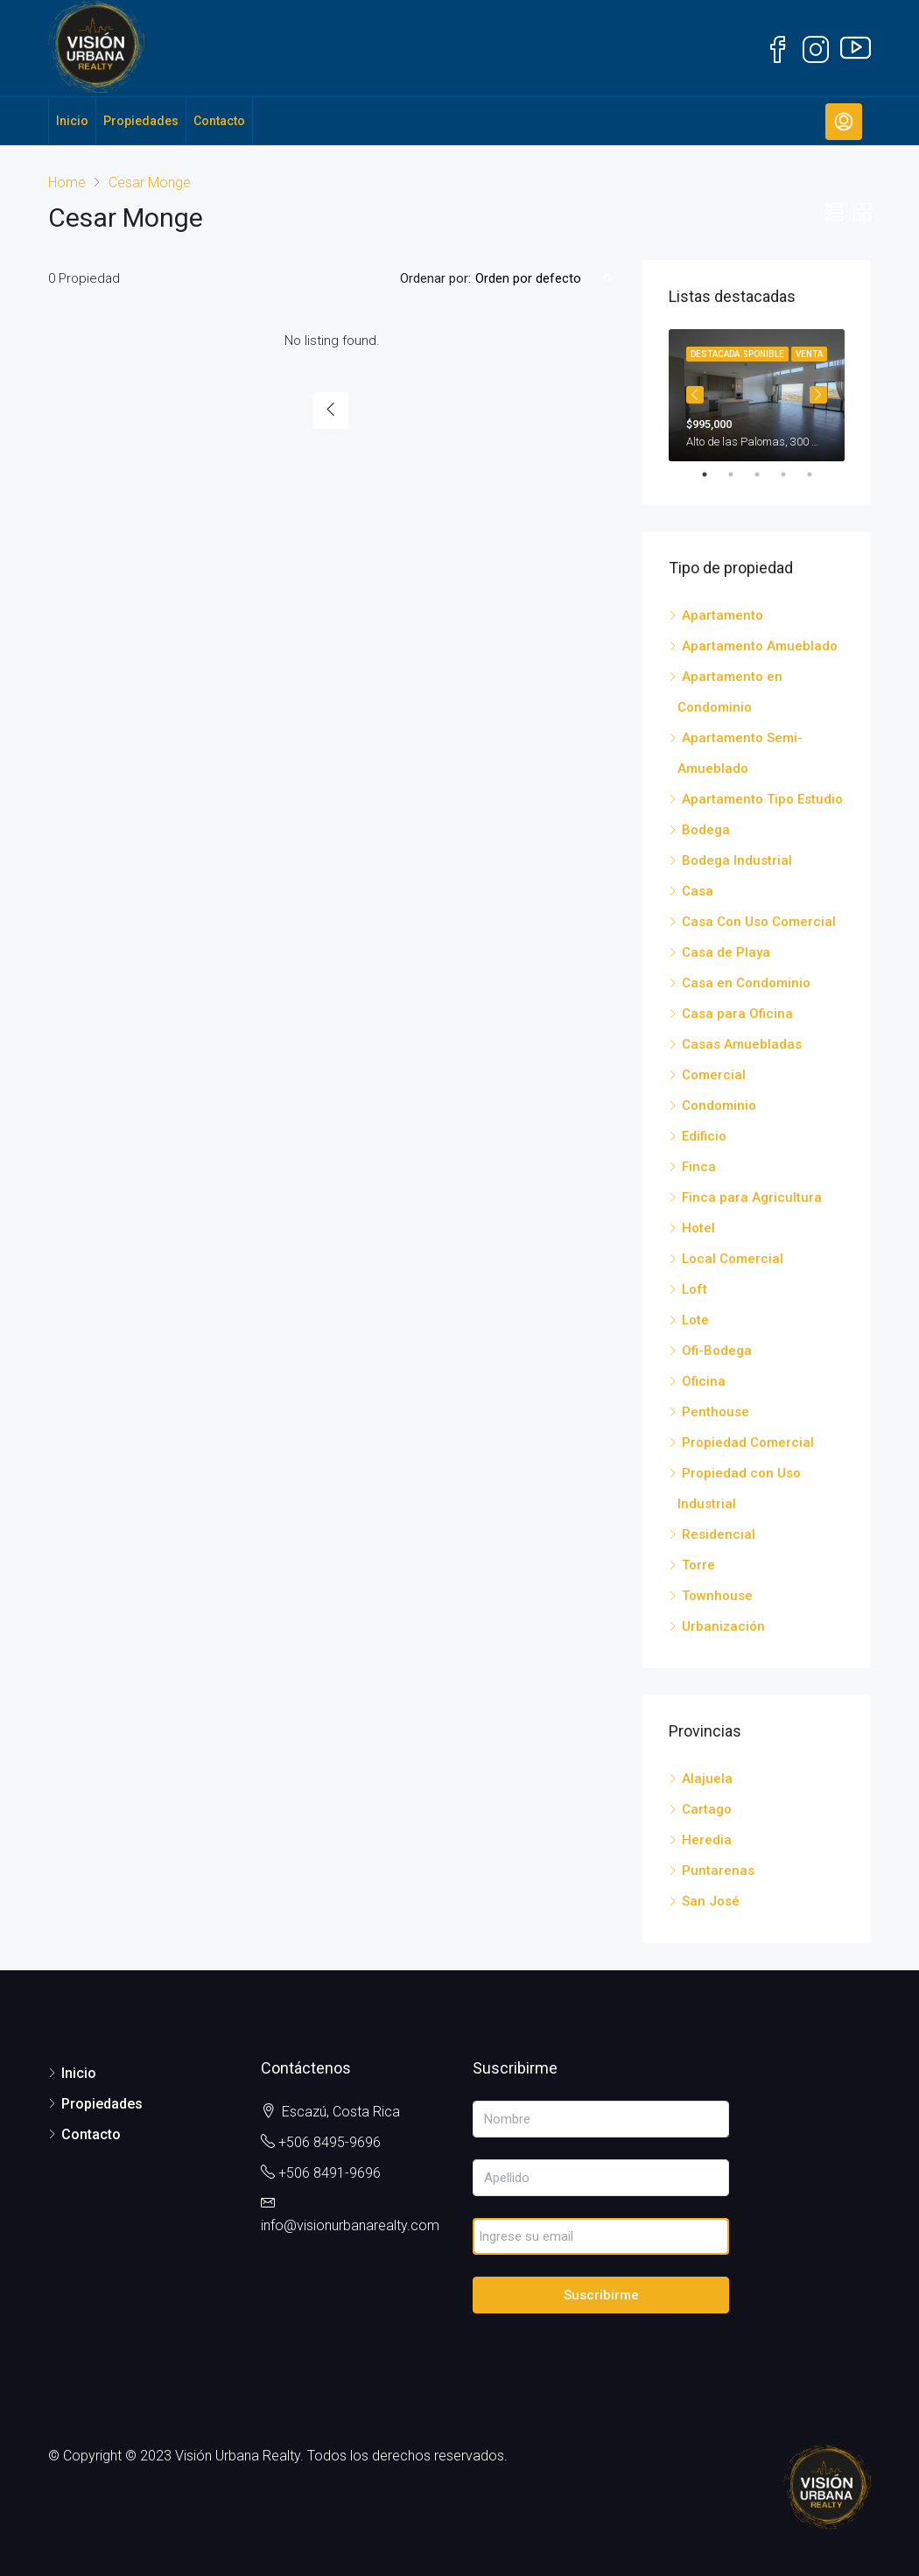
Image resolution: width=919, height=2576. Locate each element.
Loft (694, 1289)
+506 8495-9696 (329, 2142)
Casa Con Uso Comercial (759, 922)
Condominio (719, 1105)
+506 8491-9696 (329, 2173)
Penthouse (715, 1412)
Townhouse (717, 1596)
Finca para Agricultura (752, 1197)
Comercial (714, 1075)
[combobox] (543, 278)
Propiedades (141, 121)
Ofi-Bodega (717, 1350)
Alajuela (707, 1778)
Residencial (718, 1534)
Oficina (704, 1381)
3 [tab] (766, 474)
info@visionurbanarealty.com (350, 2225)
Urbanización (723, 1626)
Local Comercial (732, 1259)
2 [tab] (739, 474)
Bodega (706, 830)
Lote (695, 1320)
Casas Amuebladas (742, 1044)
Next (818, 395)
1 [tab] (713, 474)
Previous (695, 395)
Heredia (707, 1840)
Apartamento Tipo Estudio (762, 799)
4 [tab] (792, 474)
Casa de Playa (726, 952)
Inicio (72, 121)
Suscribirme (601, 2295)
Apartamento (722, 615)
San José (711, 1901)
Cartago (707, 1809)
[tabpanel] (757, 395)
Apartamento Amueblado (760, 646)
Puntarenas (718, 1870)
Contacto (219, 121)
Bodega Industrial (737, 860)
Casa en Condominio (746, 983)
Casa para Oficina (737, 1013)
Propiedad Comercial (748, 1442)
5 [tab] (818, 474)
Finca (699, 1167)
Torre (698, 1565)
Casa (697, 891)
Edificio (704, 1136)
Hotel (698, 1228)
